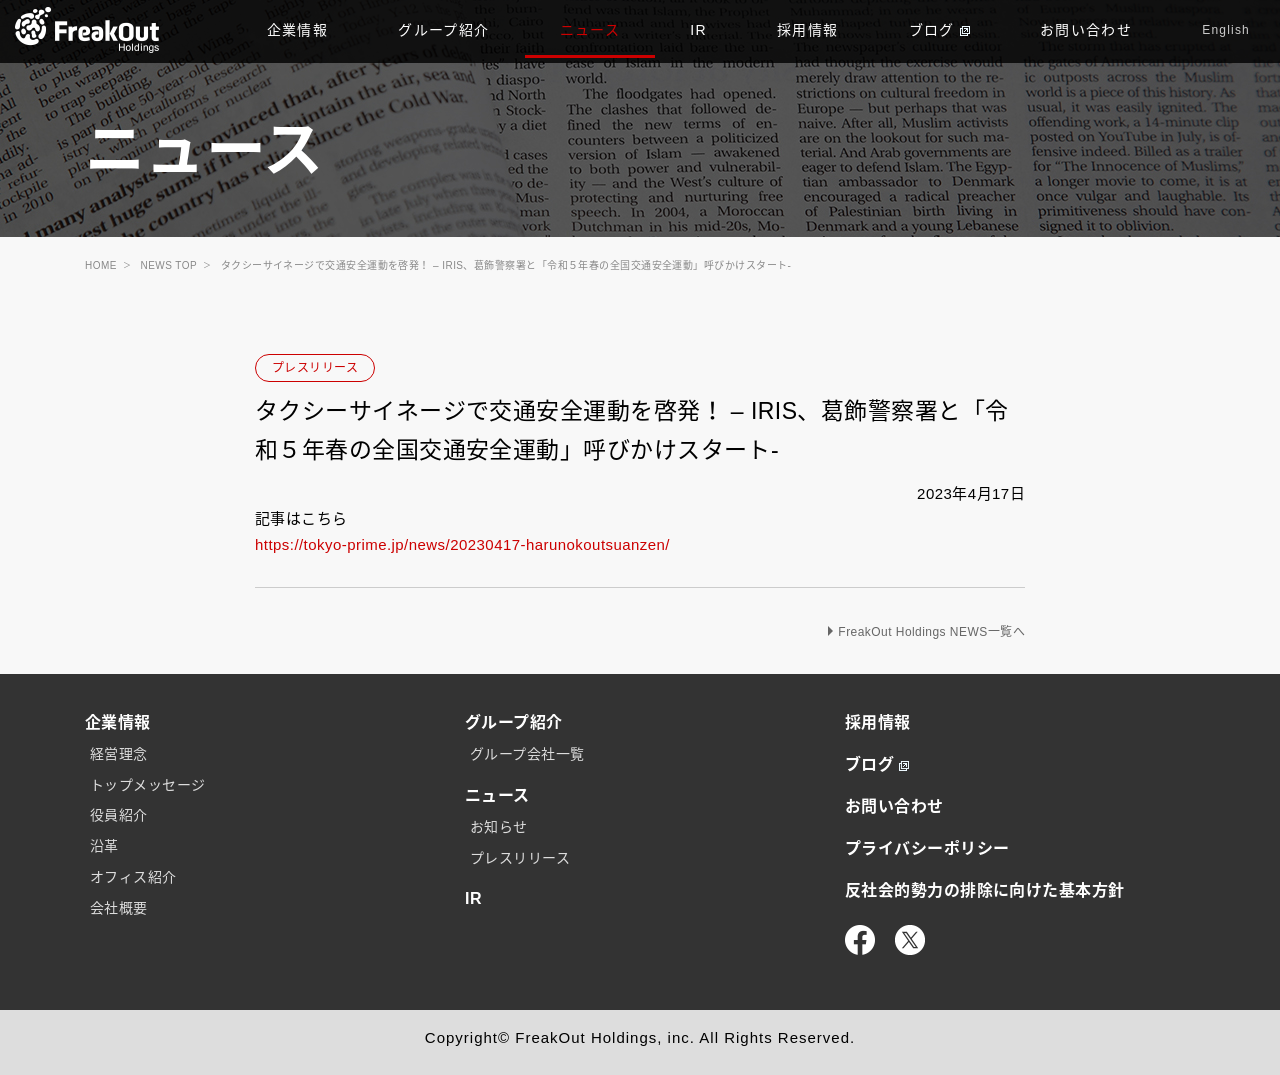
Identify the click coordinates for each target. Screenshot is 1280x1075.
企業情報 (298, 30)
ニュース (590, 30)
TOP (87, 30)
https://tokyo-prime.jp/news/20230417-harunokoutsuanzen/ (462, 544)
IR (698, 30)
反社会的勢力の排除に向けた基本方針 (985, 890)
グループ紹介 (443, 30)
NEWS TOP (169, 265)
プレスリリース (315, 368)
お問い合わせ (1086, 30)
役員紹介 (119, 815)
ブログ (939, 30)
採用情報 (808, 30)
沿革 (104, 846)
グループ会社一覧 (527, 754)
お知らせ (499, 827)
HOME (101, 265)
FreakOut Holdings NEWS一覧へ (931, 632)
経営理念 (119, 754)
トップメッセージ (148, 785)
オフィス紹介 (133, 877)
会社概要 (119, 908)
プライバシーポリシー (927, 848)
